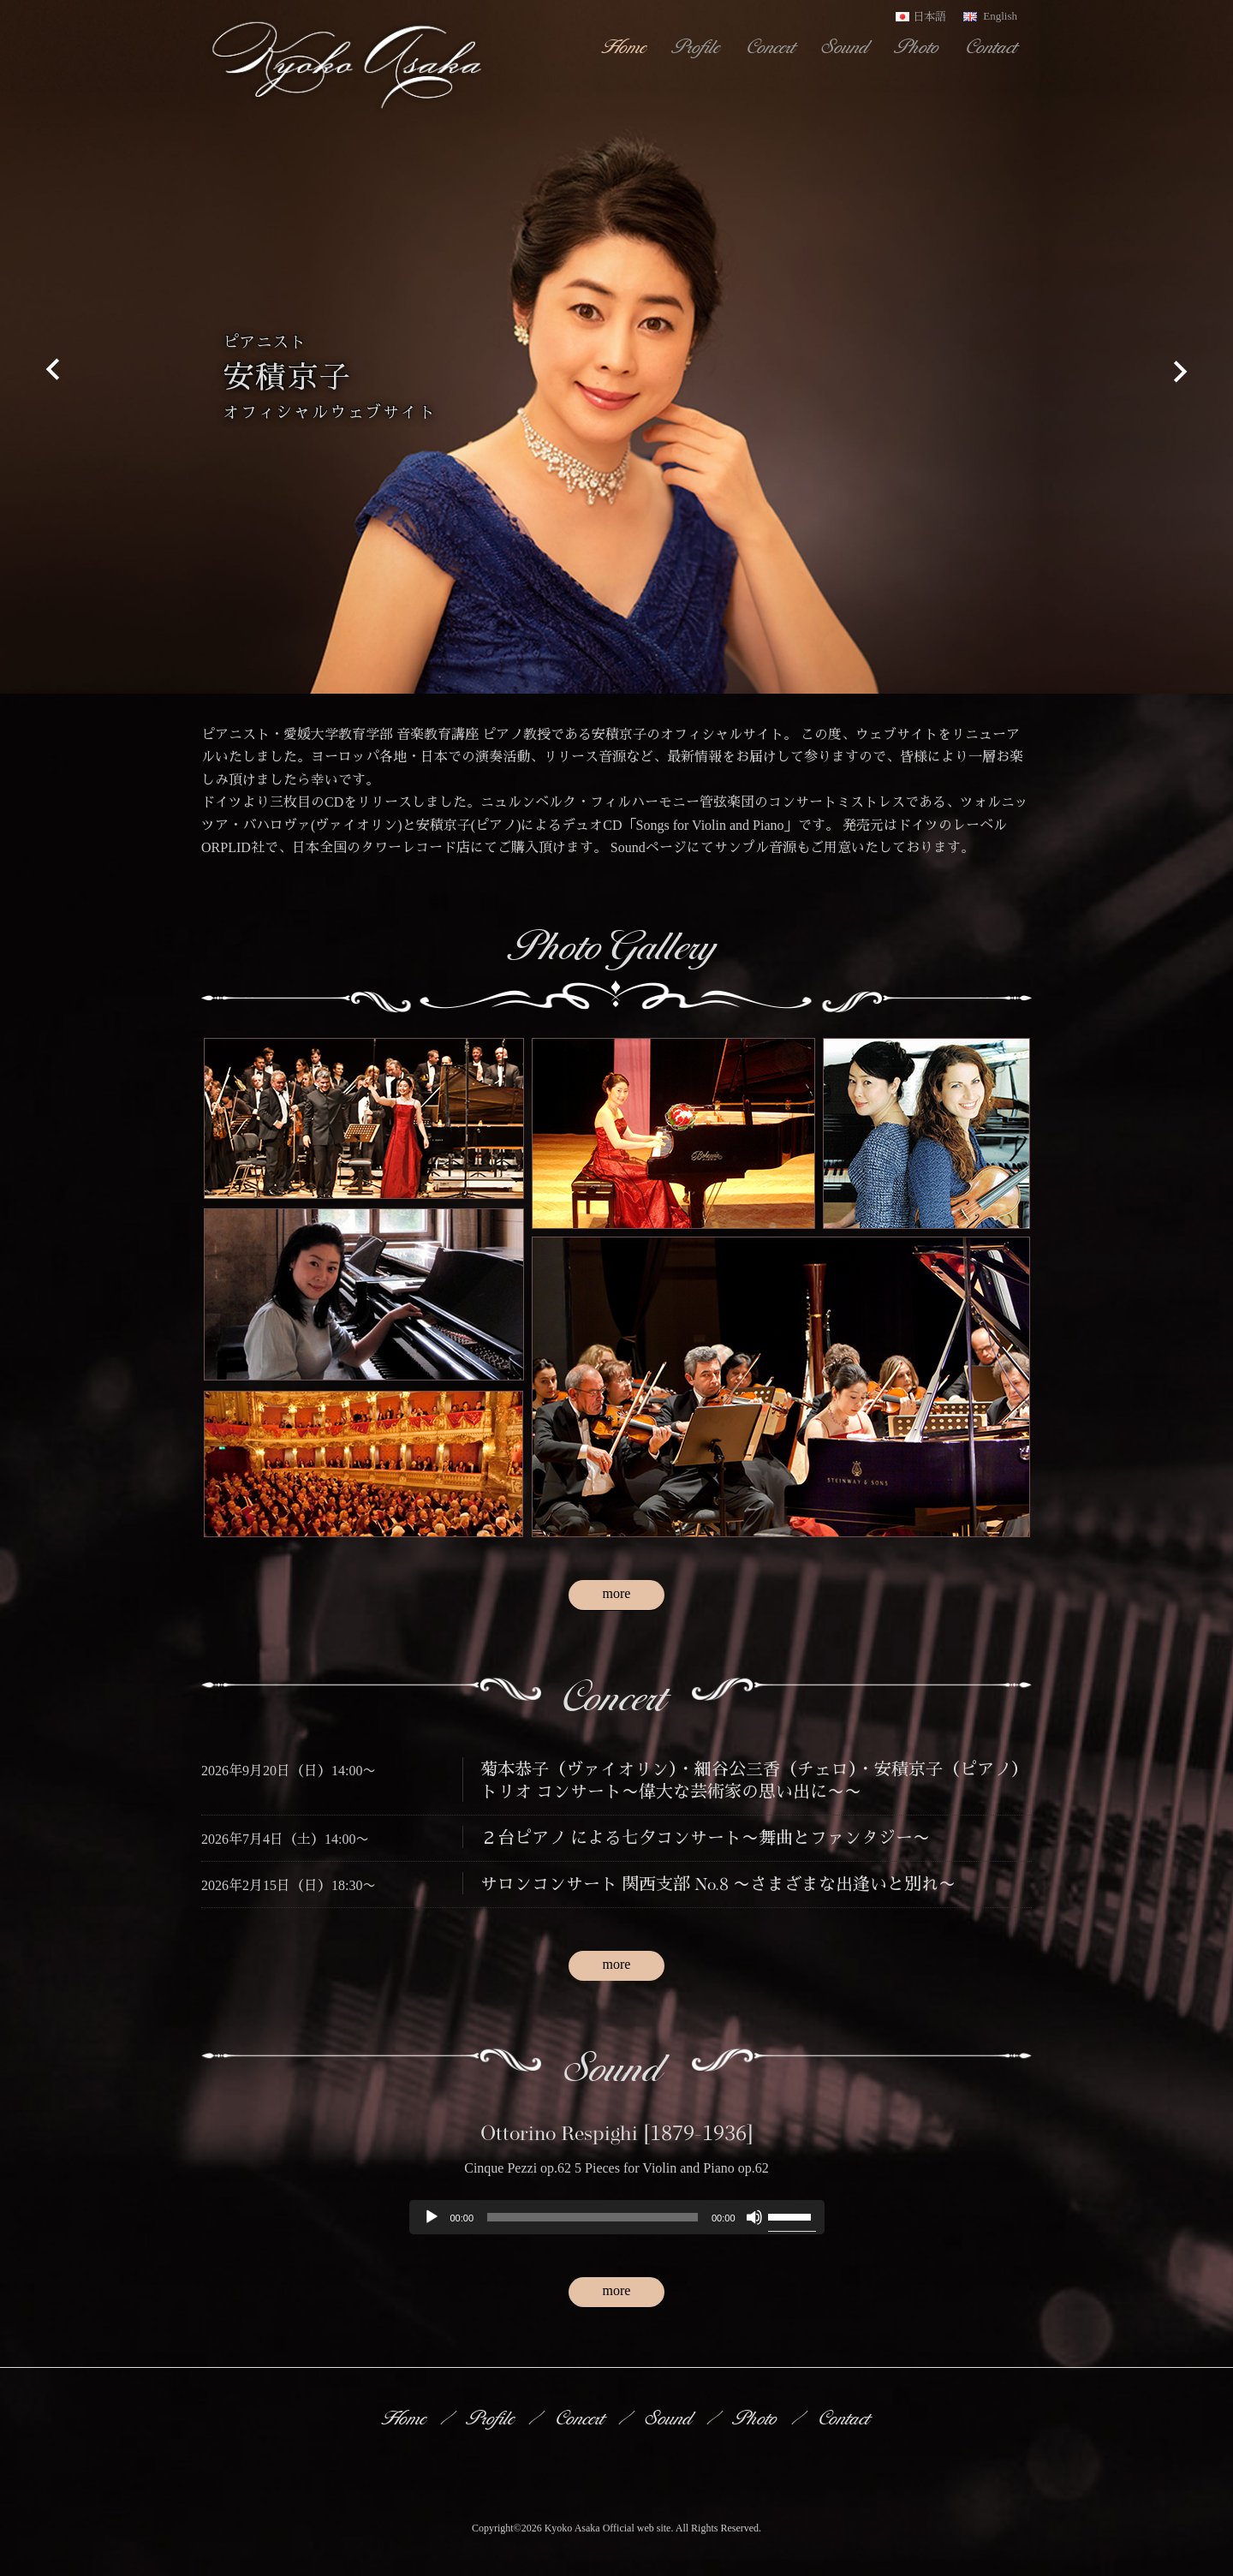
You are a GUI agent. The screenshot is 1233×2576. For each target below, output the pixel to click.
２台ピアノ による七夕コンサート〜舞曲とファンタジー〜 (705, 1836)
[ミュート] (754, 2217)
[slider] (592, 2217)
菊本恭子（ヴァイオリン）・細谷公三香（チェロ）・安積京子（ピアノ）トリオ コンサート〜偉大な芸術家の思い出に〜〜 (754, 1779)
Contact (993, 46)
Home (625, 46)
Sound (847, 46)
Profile (698, 46)
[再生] (431, 2217)
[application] (617, 2217)
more (617, 1593)
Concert (772, 46)
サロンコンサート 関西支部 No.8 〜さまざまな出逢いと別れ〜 (718, 1882)
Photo (918, 46)
